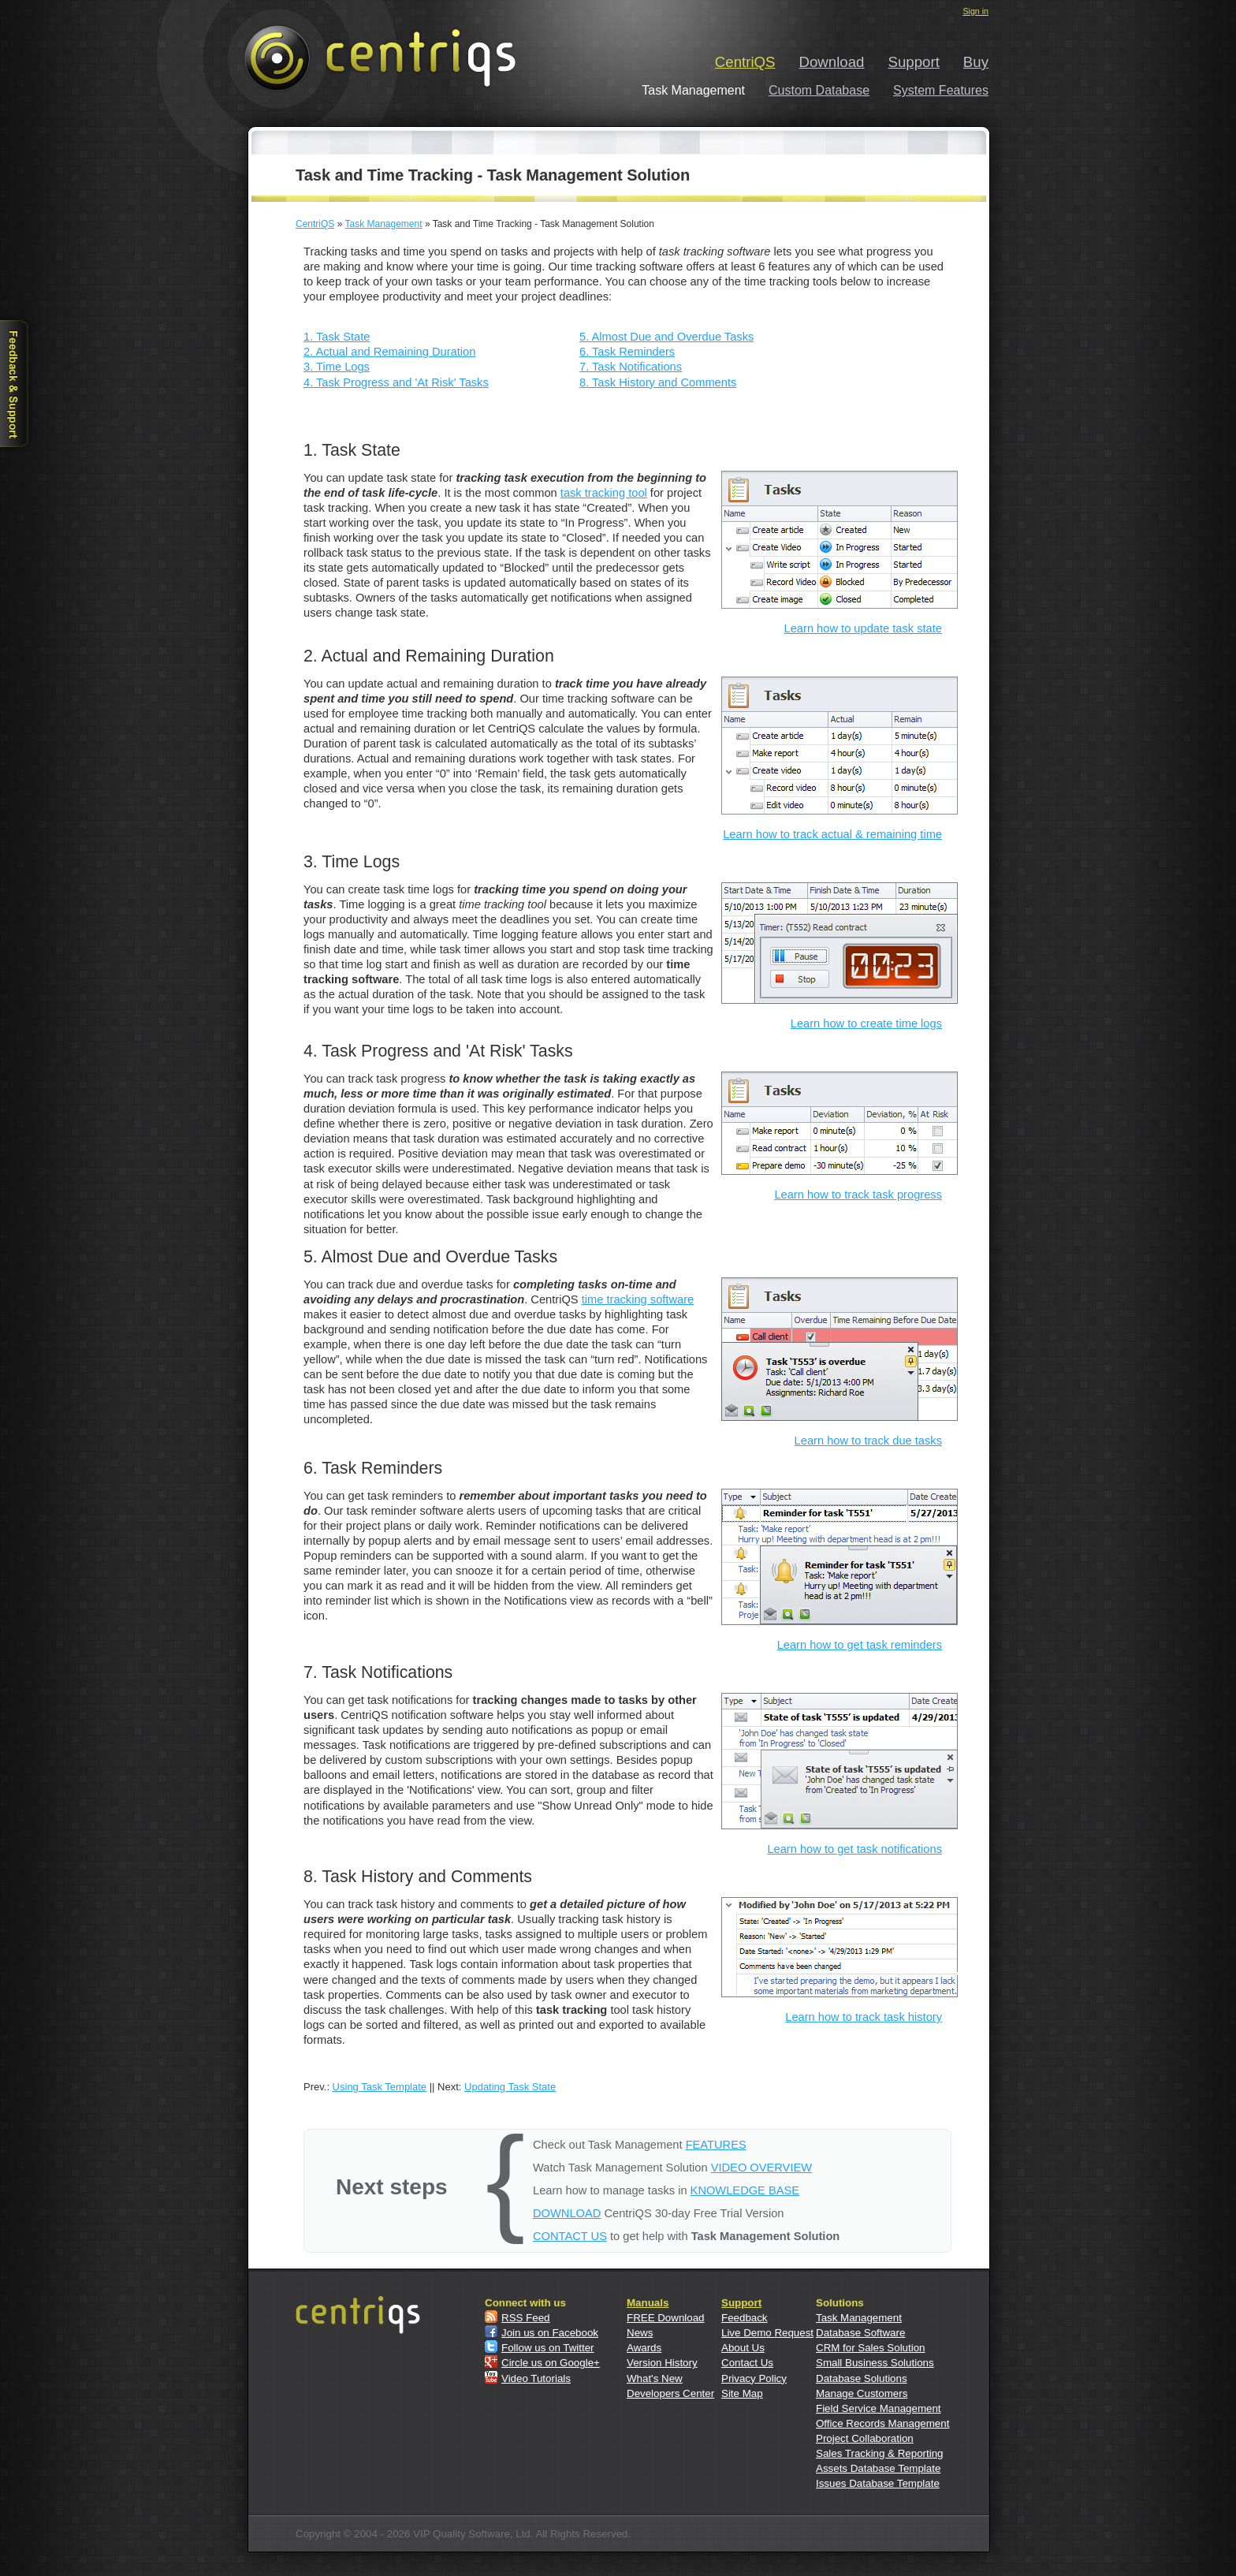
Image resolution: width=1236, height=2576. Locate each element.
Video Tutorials (536, 2378)
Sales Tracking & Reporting (880, 2453)
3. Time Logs (336, 366)
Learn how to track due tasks (868, 1440)
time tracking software (638, 1299)
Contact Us (747, 2363)
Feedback (744, 2318)
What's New (655, 2378)
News (640, 2333)
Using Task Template (379, 2087)
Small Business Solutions (875, 2363)
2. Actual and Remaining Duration (389, 351)
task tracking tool (603, 492)
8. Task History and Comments (657, 382)
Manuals (647, 2303)
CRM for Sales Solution (870, 2348)
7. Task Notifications (630, 366)
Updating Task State (510, 2087)
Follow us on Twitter (547, 2348)
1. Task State (336, 336)
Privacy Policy (754, 2378)
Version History (662, 2363)
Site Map (742, 2393)
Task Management (383, 223)
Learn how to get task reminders (859, 1644)
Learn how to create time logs (866, 1023)
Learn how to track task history (863, 2017)
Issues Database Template (878, 2483)
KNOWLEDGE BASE (745, 2190)
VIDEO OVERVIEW (761, 2167)
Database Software (860, 2333)
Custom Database (819, 90)
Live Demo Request (767, 2333)
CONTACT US (570, 2236)
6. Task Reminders (627, 351)
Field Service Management (878, 2408)
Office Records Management (882, 2423)
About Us (743, 2348)
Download (832, 62)
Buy (975, 62)
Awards (644, 2348)
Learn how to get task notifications (854, 1849)
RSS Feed (525, 2318)
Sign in (975, 11)
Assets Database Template (878, 2468)
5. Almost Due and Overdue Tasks (666, 336)
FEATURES (716, 2144)
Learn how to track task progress (858, 1194)
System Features (940, 90)
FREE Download (666, 2318)
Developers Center (670, 2393)
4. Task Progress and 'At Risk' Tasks (396, 382)
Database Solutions (861, 2378)
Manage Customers (861, 2393)
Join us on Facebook (549, 2333)
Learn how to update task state (863, 628)
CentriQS (745, 62)
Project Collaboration (865, 2438)
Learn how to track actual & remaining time (832, 834)
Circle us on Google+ (550, 2363)
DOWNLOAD (567, 2213)
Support (914, 62)
